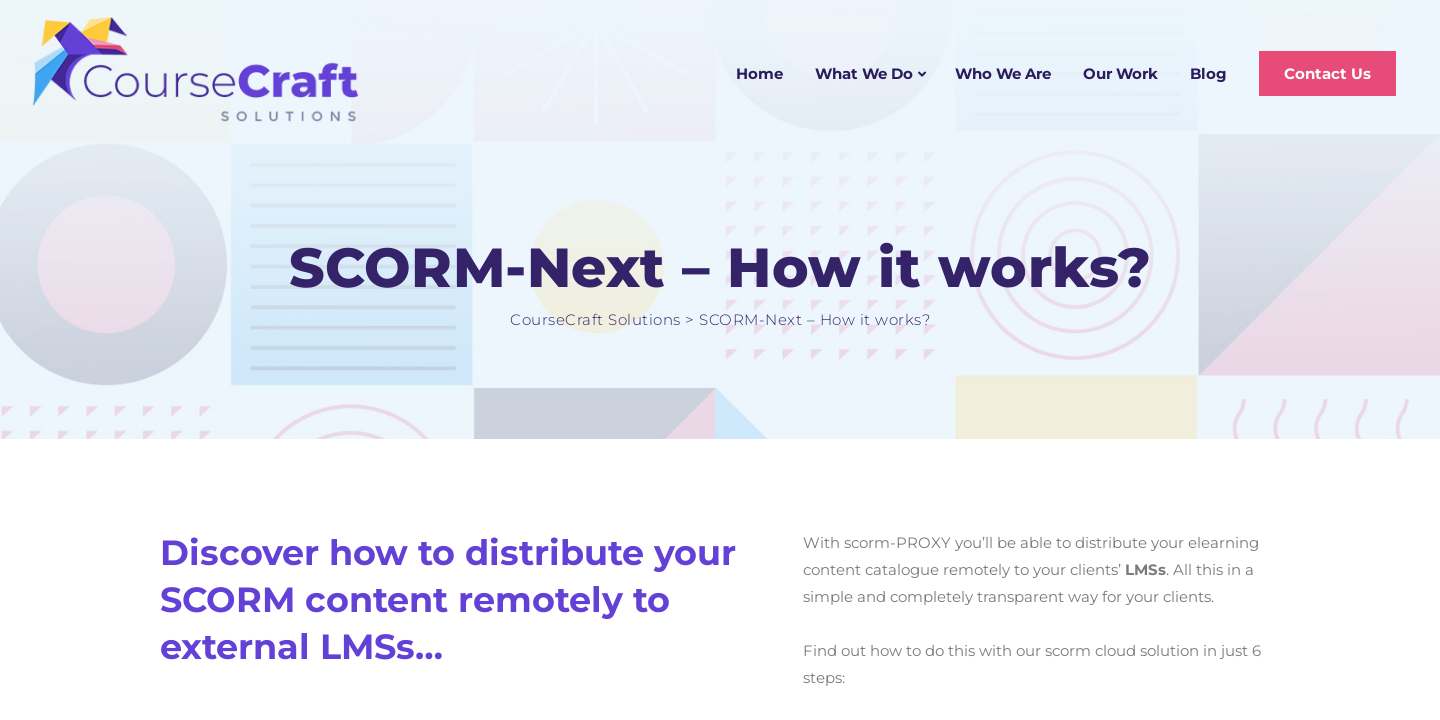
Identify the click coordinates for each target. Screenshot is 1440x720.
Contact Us (1327, 73)
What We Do (864, 73)
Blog (1208, 73)
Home (759, 73)
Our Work (1120, 73)
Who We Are (1003, 73)
